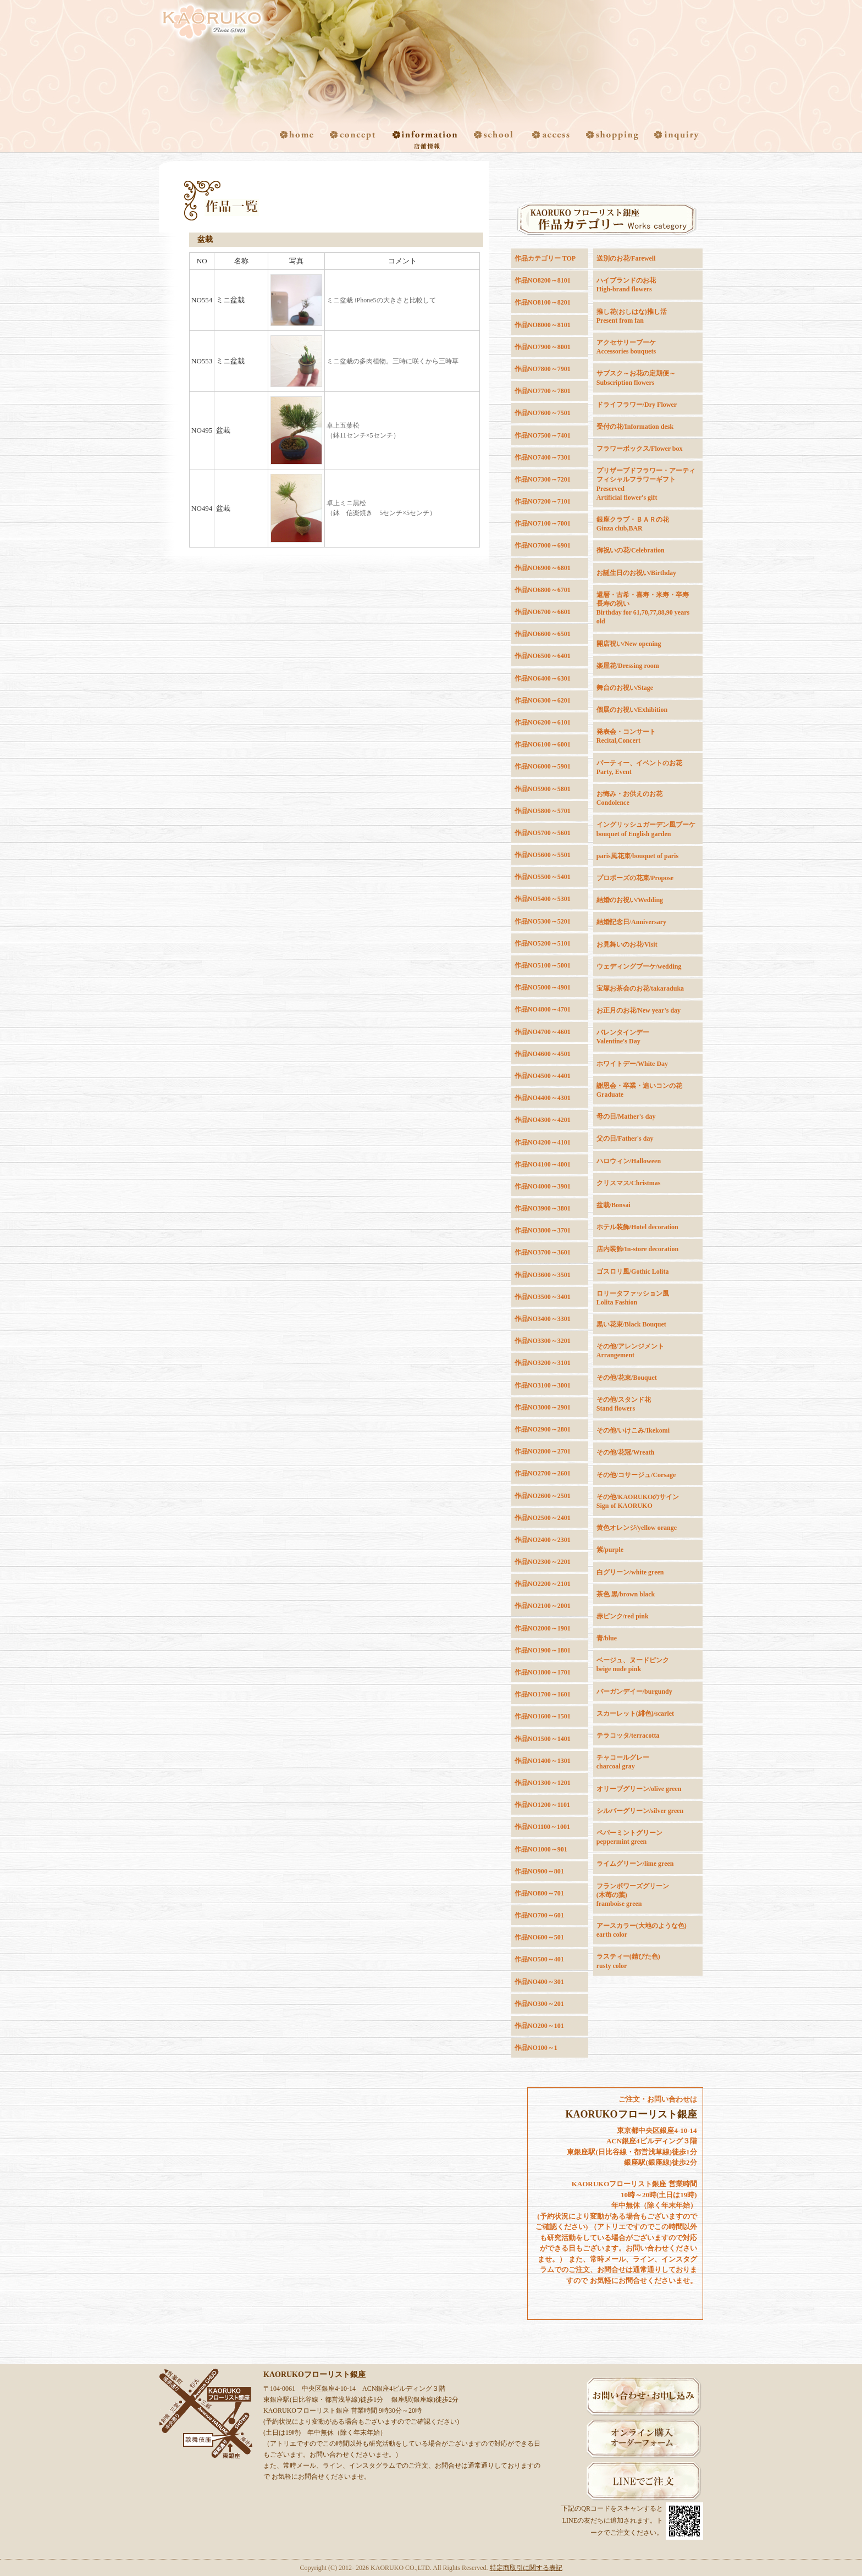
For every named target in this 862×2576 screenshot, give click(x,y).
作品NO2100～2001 (543, 1606)
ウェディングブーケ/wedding (639, 966)
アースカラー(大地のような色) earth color (641, 1930)
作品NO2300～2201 (543, 1562)
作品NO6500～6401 (543, 656)
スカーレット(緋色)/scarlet (635, 1713)
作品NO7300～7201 (543, 479)
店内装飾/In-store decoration (637, 1249)
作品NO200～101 (539, 2026)
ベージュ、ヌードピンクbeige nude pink (632, 1664)
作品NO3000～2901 (543, 1407)
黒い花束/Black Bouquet (631, 1324)
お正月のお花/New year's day (638, 1010)
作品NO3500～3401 (543, 1297)
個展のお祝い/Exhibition (631, 710)
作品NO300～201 (539, 2004)
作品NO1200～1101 (542, 1805)
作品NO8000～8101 (543, 325)
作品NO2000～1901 (543, 1628)
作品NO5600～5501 (543, 855)
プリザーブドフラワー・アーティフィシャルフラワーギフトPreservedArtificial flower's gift (645, 484)
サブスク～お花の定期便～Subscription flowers (636, 377)
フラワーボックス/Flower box (639, 448)
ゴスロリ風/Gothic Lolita (632, 1271)
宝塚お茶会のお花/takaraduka (640, 988)
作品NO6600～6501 (543, 634)
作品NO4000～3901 (543, 1186)
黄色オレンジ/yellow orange (636, 1528)
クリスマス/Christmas (628, 1183)
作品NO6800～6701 (543, 590)
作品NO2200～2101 (543, 1584)
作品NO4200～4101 (543, 1142)
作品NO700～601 (539, 1915)
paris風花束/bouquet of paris (637, 856)
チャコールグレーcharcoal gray (622, 1762)
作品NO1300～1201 (543, 1783)
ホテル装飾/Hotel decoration (637, 1227)
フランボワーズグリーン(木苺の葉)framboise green (632, 1895)
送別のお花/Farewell (626, 258)
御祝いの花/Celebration (630, 550)
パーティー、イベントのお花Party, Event (639, 767)
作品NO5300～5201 (543, 921)
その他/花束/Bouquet (626, 1377)
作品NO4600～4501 (543, 1054)
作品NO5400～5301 (543, 899)
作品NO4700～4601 (543, 1032)
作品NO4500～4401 (543, 1076)
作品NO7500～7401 (543, 435)
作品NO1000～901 (541, 1849)
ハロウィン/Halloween (628, 1161)
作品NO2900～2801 (543, 1429)
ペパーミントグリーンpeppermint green (629, 1837)
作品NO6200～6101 (543, 722)
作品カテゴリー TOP (545, 258)
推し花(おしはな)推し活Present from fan (631, 316)
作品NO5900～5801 (543, 789)
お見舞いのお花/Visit (626, 944)
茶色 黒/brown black (625, 1594)
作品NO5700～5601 (543, 833)
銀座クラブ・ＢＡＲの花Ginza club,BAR (632, 524)
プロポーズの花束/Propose (634, 878)
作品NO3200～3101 (543, 1363)
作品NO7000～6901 (543, 545)
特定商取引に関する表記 (526, 2568)
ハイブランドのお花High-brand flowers (626, 285)
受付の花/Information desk (634, 426)
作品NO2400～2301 (543, 1540)
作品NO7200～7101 (543, 501)
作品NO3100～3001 (543, 1385)
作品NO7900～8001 (543, 347)
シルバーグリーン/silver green (640, 1811)
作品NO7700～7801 (543, 391)
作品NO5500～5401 (543, 877)
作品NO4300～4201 (543, 1120)
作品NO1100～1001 (542, 1827)
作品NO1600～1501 (543, 1716)
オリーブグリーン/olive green (639, 1789)
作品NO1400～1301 (543, 1761)
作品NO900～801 (539, 1871)
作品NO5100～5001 (543, 965)
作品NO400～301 (539, 1982)
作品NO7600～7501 (543, 413)
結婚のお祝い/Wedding (629, 900)
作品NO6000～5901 (543, 766)
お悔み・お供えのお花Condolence (629, 798)
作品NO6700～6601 (543, 612)
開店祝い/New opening (628, 644)
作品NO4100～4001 (543, 1164)
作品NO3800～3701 (543, 1230)
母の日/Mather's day (626, 1116)
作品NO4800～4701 (543, 1009)
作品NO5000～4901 (543, 987)
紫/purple (609, 1550)
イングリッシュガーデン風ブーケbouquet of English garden (645, 829)
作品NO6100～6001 (543, 744)
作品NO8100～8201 (543, 302)
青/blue (606, 1638)
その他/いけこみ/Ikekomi (633, 1430)
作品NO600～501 (539, 1937)
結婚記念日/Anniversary (631, 922)
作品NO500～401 (539, 1959)
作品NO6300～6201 (543, 700)
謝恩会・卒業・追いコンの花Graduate (639, 1090)
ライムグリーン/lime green (635, 1863)
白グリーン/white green (630, 1572)
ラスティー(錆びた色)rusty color (628, 1961)
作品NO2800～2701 (543, 1451)
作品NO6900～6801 (543, 568)
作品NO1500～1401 (543, 1739)
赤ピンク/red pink (622, 1616)
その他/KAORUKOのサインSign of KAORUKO (637, 1501)
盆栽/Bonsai (613, 1205)
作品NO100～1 (536, 2048)
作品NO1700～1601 (543, 1694)
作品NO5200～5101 (543, 943)
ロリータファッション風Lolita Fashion (632, 1298)
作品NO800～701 (539, 1893)
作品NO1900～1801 (543, 1650)
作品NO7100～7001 (543, 523)
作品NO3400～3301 (543, 1319)
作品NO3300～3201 (543, 1341)
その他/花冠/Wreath (625, 1452)
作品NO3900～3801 (543, 1208)
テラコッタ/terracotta (628, 1735)
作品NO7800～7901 (543, 369)
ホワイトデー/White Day (632, 1064)
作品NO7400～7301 (543, 457)
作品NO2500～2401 (543, 1518)
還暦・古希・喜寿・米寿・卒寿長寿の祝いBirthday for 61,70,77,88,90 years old (642, 608)
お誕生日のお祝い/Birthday (636, 573)
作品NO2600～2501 (543, 1496)
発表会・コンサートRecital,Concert (626, 736)
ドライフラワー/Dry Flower (636, 404)
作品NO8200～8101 (543, 280)
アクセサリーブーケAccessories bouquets (626, 347)
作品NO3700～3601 (543, 1252)
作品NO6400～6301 (543, 678)
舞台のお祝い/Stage (624, 688)
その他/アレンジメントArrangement (630, 1350)
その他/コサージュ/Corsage (636, 1475)
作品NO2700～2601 (543, 1473)
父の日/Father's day (625, 1138)
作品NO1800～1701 (543, 1672)
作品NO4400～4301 (543, 1098)
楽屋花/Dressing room (627, 666)
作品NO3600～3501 (543, 1275)
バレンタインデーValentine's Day (622, 1037)
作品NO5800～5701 (543, 811)
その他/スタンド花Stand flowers (623, 1404)
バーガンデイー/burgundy (634, 1691)
